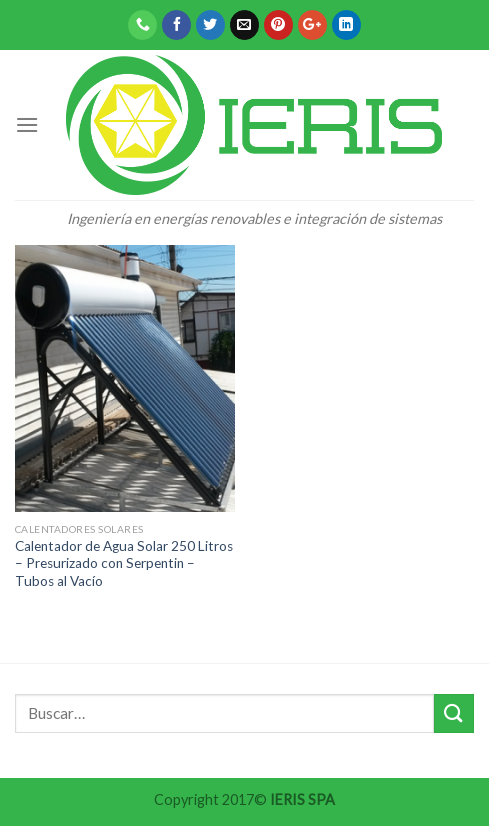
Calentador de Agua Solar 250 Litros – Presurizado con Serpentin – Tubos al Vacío (124, 563)
